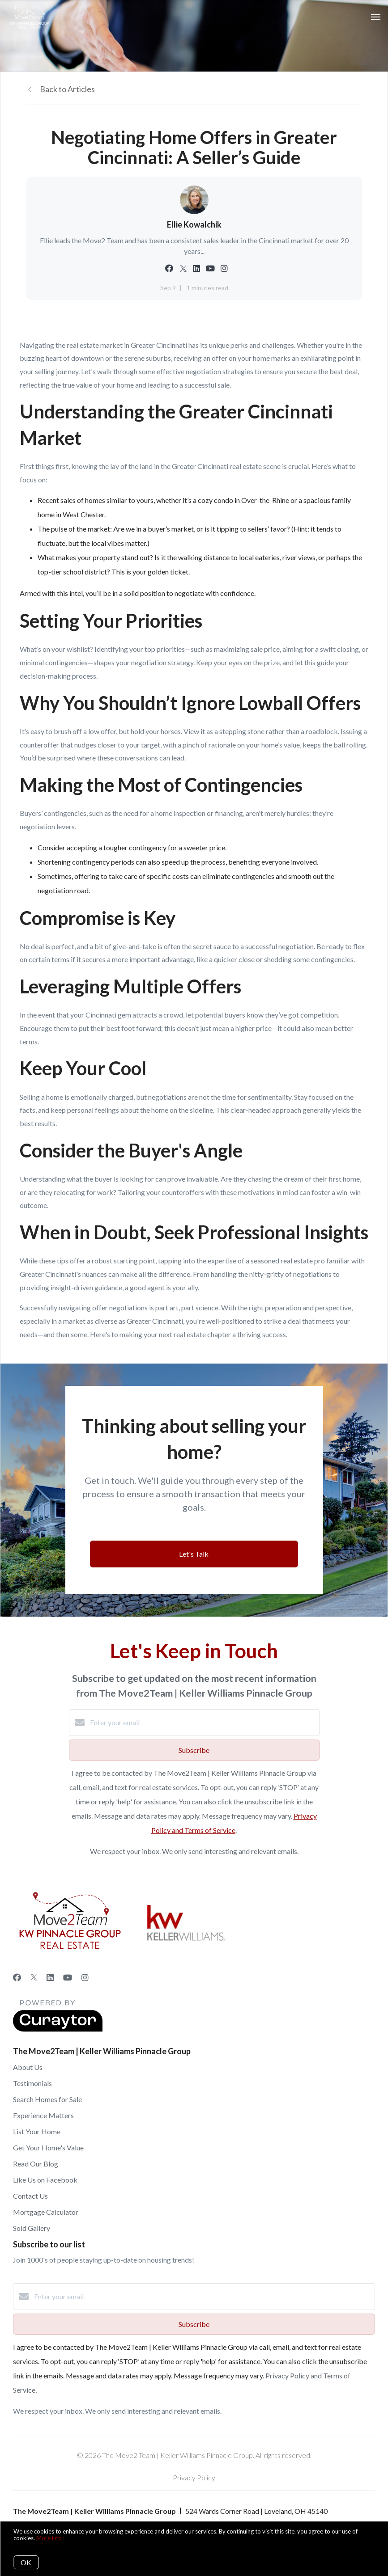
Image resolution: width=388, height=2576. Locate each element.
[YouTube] (67, 1977)
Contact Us (30, 2196)
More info (49, 2538)
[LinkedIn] (50, 1977)
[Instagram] (85, 1977)
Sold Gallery (31, 2228)
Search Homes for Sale (47, 2099)
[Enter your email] (203, 1722)
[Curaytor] (57, 2029)
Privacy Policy (194, 2477)
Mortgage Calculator (45, 2212)
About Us (28, 2067)
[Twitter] (33, 1977)
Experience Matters (43, 2115)
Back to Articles (67, 89)
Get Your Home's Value (48, 2147)
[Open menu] (375, 17)
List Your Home (36, 2131)
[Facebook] (17, 1977)
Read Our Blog (35, 2163)
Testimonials (32, 2083)
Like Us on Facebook (45, 2179)
